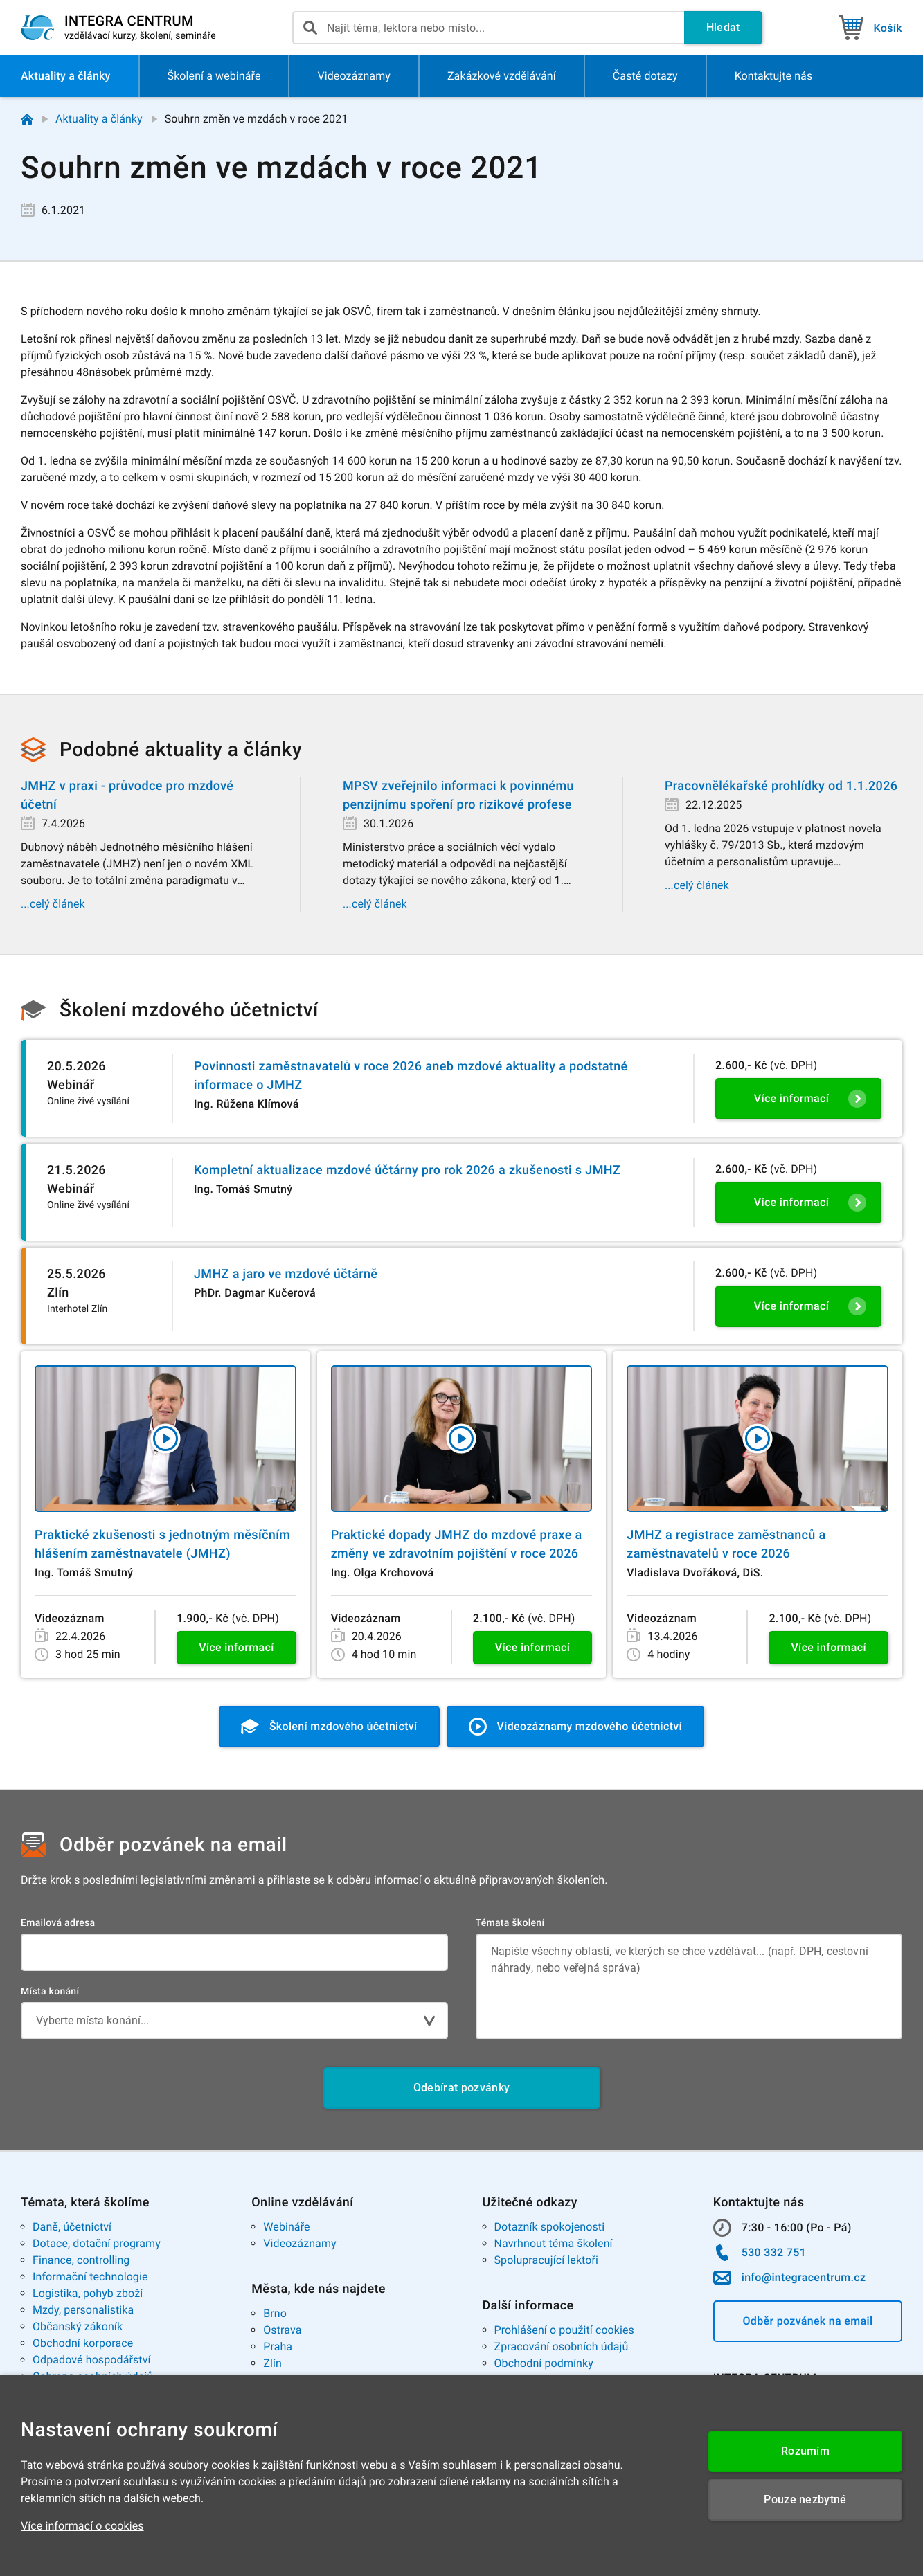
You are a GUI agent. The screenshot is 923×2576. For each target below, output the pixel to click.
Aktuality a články (99, 118)
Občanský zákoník (78, 2326)
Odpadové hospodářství (92, 2359)
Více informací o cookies (82, 2525)
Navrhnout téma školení (553, 2243)
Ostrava (282, 2329)
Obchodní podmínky (543, 2363)
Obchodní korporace (83, 2343)
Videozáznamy (299, 2243)
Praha (277, 2346)
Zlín (272, 2363)
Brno (275, 2313)
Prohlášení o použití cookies (564, 2329)
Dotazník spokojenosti (549, 2226)
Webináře (286, 2226)
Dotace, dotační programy (97, 2243)
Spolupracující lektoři (546, 2260)
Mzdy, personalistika (83, 2309)
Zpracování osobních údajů (561, 2346)
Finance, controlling (81, 2260)
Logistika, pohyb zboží (88, 2293)
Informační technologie (90, 2276)
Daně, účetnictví (72, 2226)
